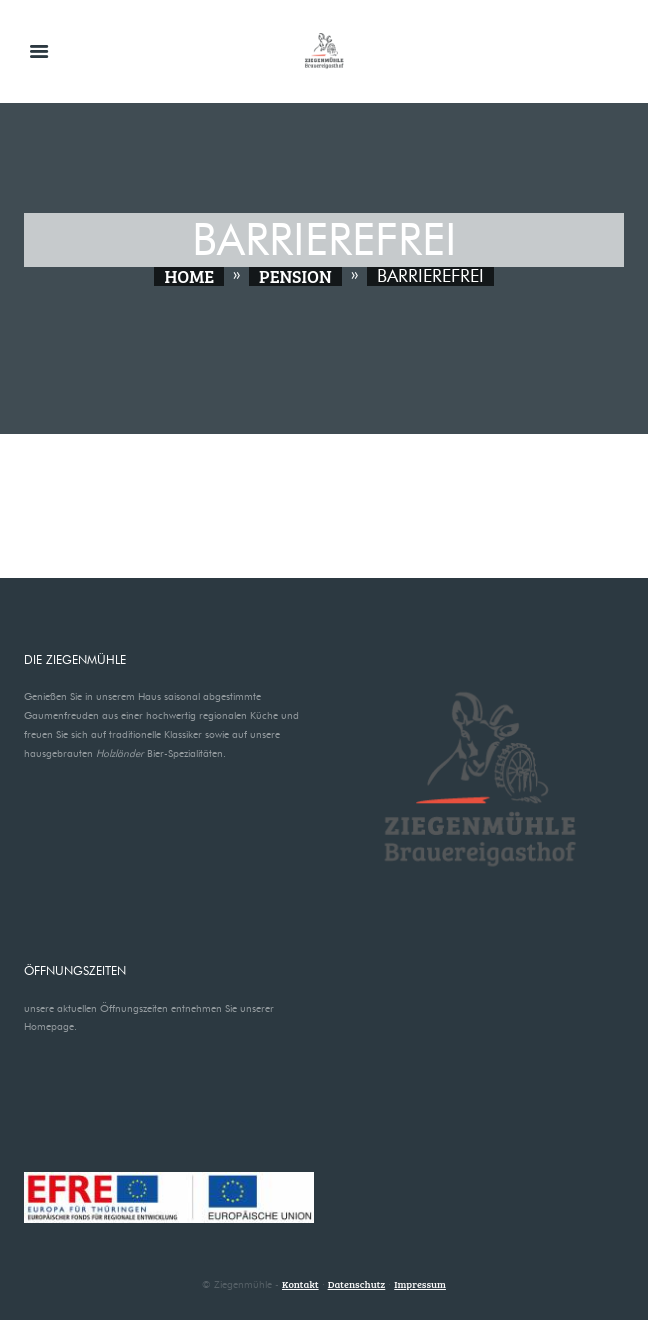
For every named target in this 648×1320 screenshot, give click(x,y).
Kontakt (300, 1284)
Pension (295, 276)
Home (189, 276)
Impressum (420, 1284)
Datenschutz (357, 1284)
